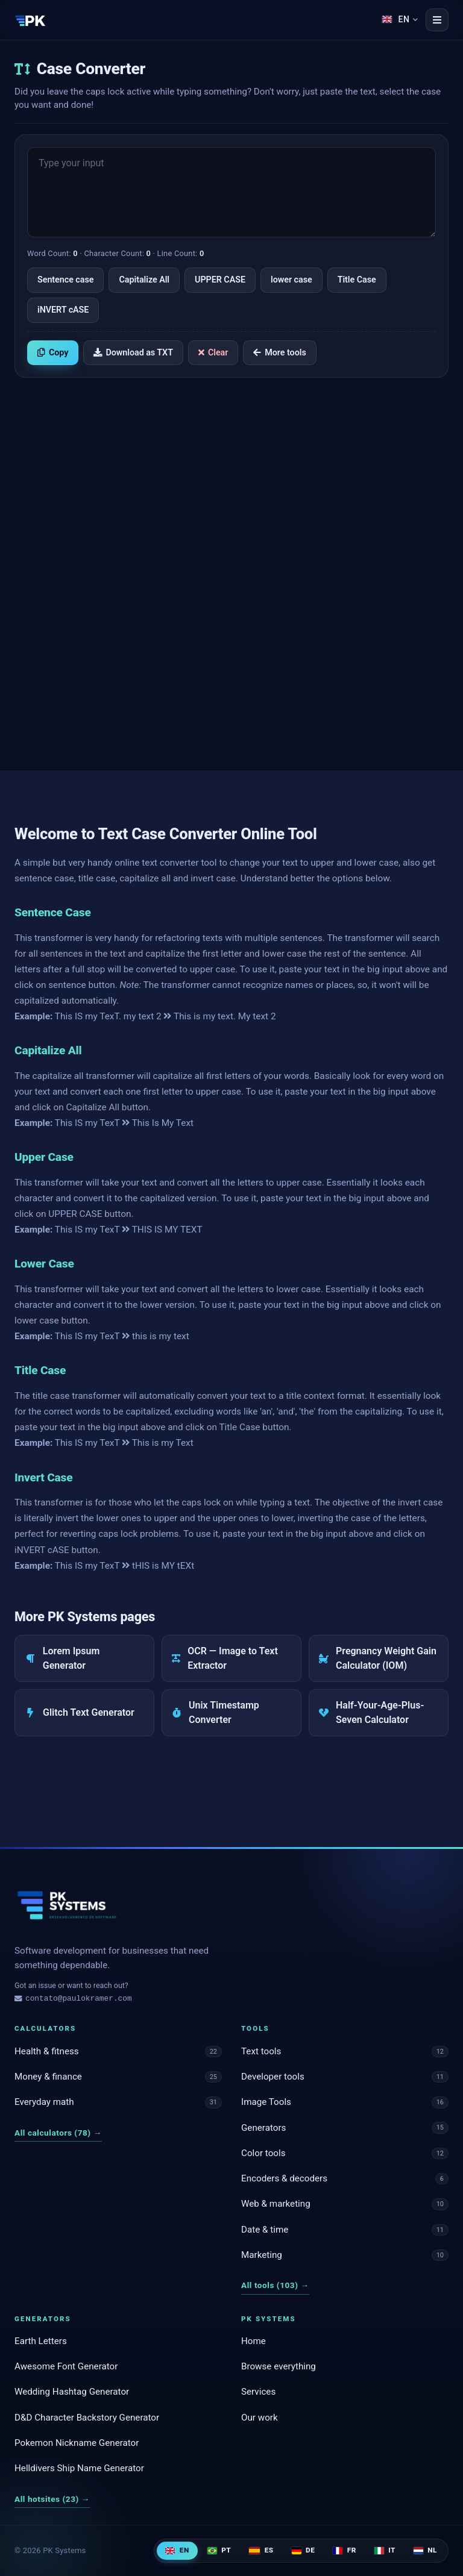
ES (261, 2550)
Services (258, 2391)
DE (303, 2550)
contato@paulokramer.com (73, 1998)
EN (177, 2550)
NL (425, 2550)
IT (384, 2550)
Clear (213, 353)
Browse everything (278, 2366)
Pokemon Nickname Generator (76, 2442)
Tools (255, 2028)
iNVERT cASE (63, 310)
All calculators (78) (58, 2133)
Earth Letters (40, 2341)
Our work (259, 2417)
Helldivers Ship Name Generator (79, 2468)
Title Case (357, 280)
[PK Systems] (30, 20)
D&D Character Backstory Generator (86, 2417)
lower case (291, 280)
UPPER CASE (220, 280)
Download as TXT (133, 353)
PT (219, 2550)
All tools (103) (275, 2285)
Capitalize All (144, 280)
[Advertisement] (231, 479)
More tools (279, 353)
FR (344, 2550)
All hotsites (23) (52, 2499)
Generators (42, 2319)
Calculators (45, 2028)
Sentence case (65, 280)
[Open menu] (437, 19)
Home (253, 2341)
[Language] (400, 19)
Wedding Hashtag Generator (71, 2391)
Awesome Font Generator (66, 2366)
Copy (52, 353)
